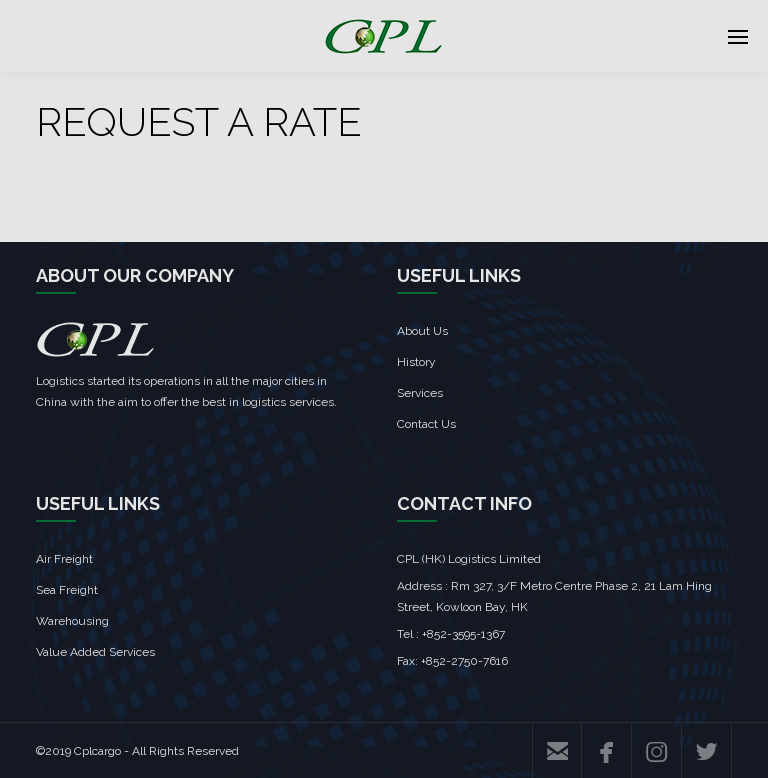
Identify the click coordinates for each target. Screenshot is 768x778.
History (416, 362)
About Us (422, 331)
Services (420, 393)
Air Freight (64, 559)
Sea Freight (67, 590)
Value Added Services (95, 652)
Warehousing (72, 621)
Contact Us (426, 424)
